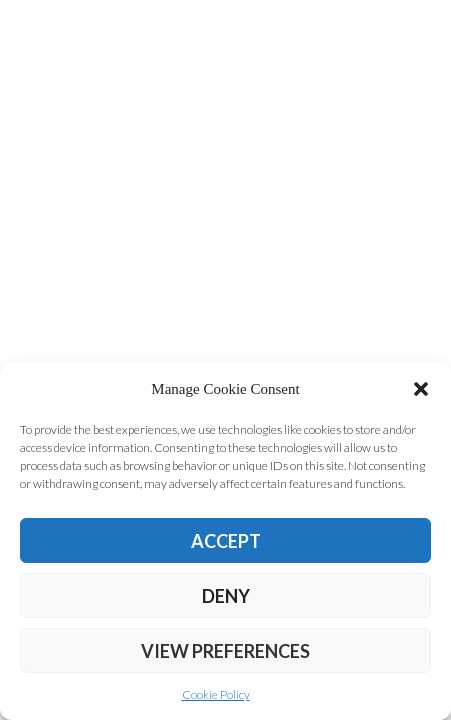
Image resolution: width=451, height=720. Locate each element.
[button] (421, 389)
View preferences (225, 651)
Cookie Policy (216, 694)
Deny (226, 596)
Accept (226, 541)
